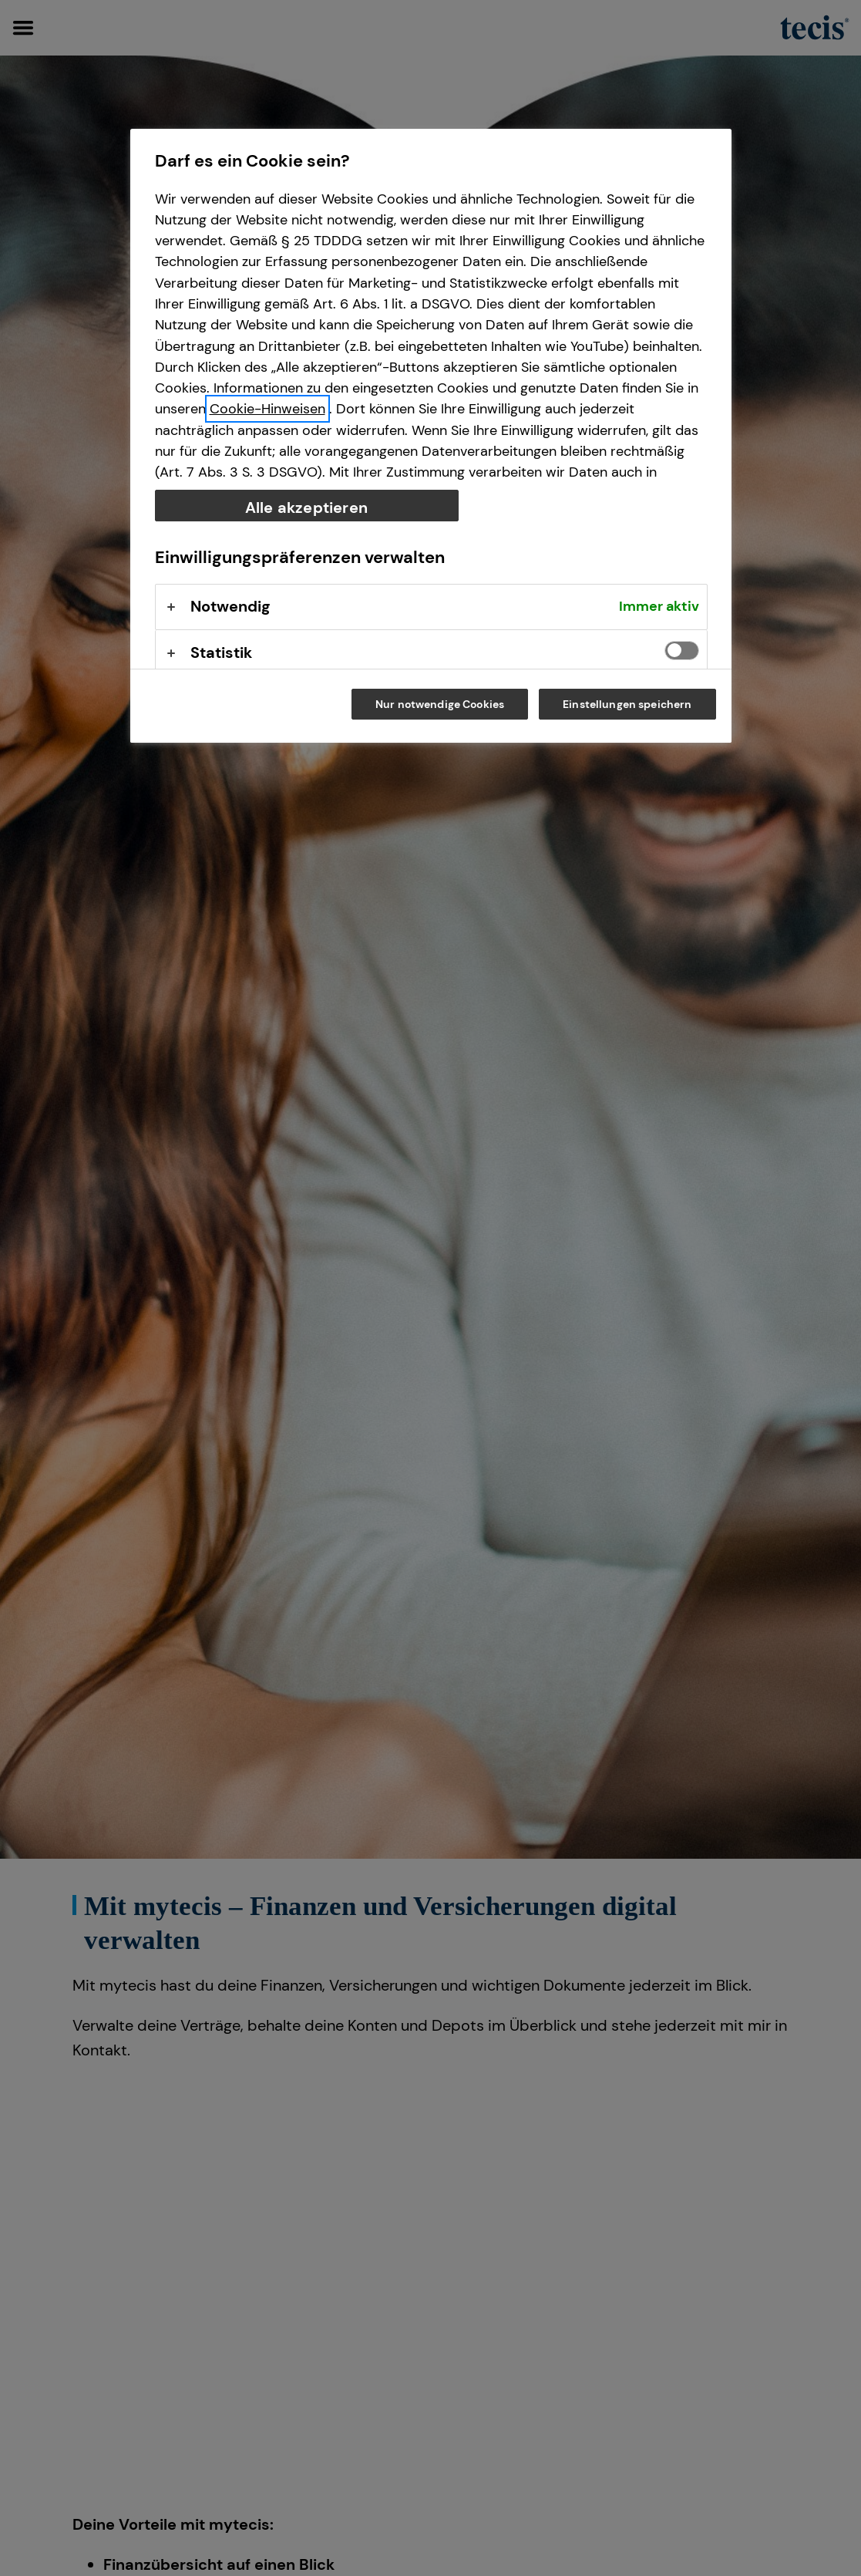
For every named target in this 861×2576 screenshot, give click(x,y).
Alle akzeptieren (306, 507)
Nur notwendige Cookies (439, 704)
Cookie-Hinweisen (267, 409)
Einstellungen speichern (627, 704)
